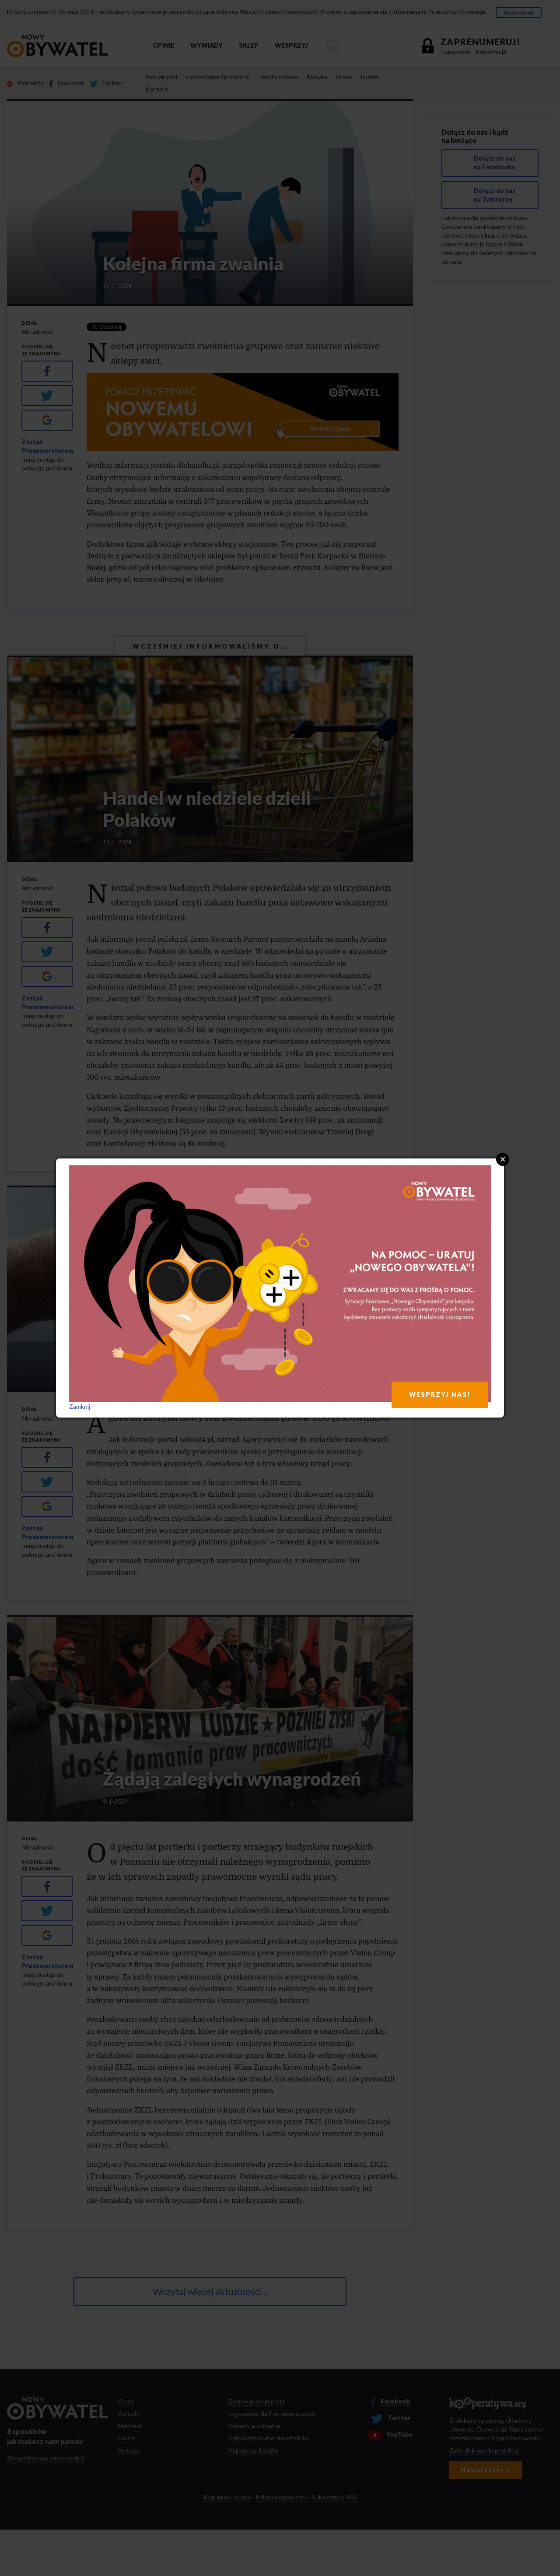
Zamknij (79, 1406)
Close (502, 1159)
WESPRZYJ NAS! (440, 1394)
